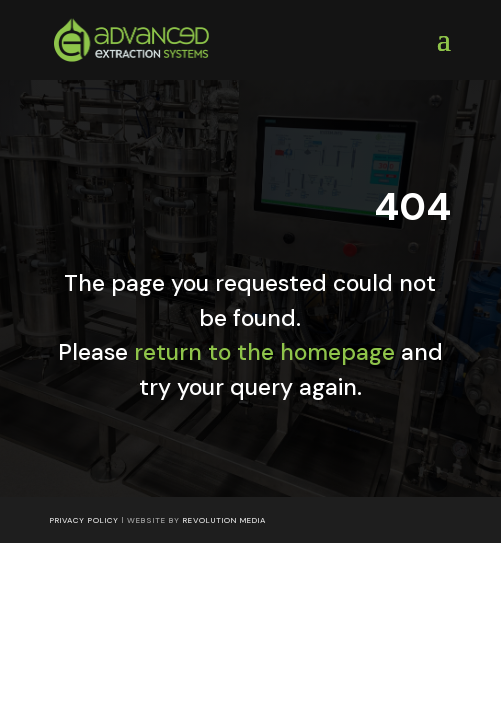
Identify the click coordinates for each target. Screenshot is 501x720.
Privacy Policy (84, 520)
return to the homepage (264, 352)
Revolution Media (224, 520)
